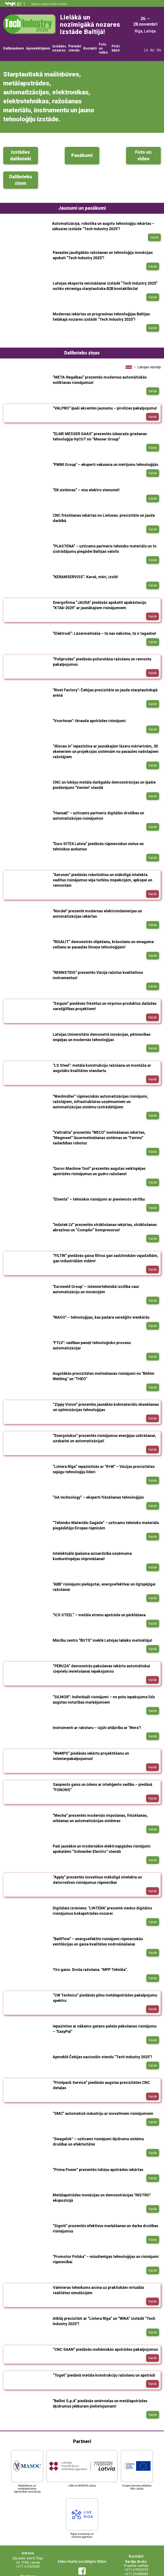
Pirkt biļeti (116, 49)
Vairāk (154, 213)
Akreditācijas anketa (28, 2557)
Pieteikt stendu (74, 49)
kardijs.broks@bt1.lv (136, 2553)
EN (159, 51)
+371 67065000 (28, 2542)
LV (146, 51)
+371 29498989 (136, 2549)
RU (152, 51)
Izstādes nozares (59, 49)
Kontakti (90, 49)
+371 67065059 (136, 2545)
